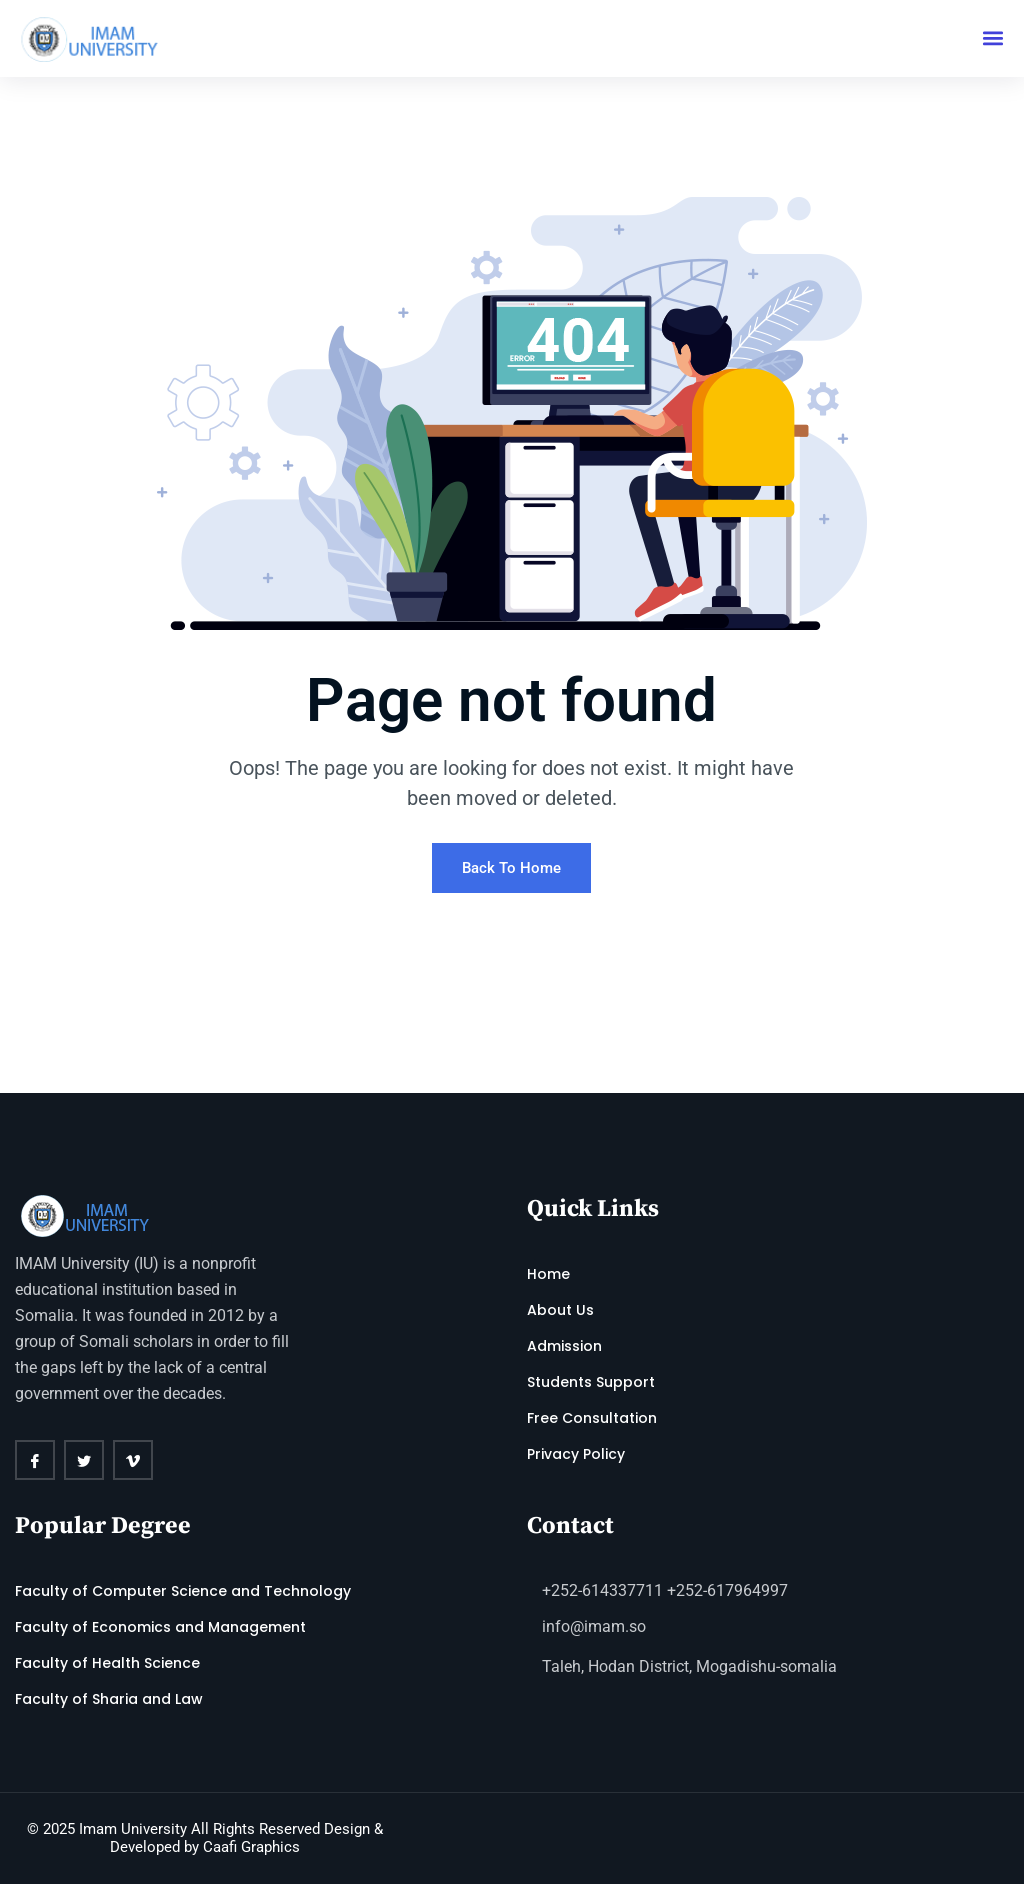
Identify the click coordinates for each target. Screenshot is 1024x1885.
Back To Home (511, 869)
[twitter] (84, 1461)
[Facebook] (35, 1461)
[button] (992, 38)
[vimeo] (133, 1461)
